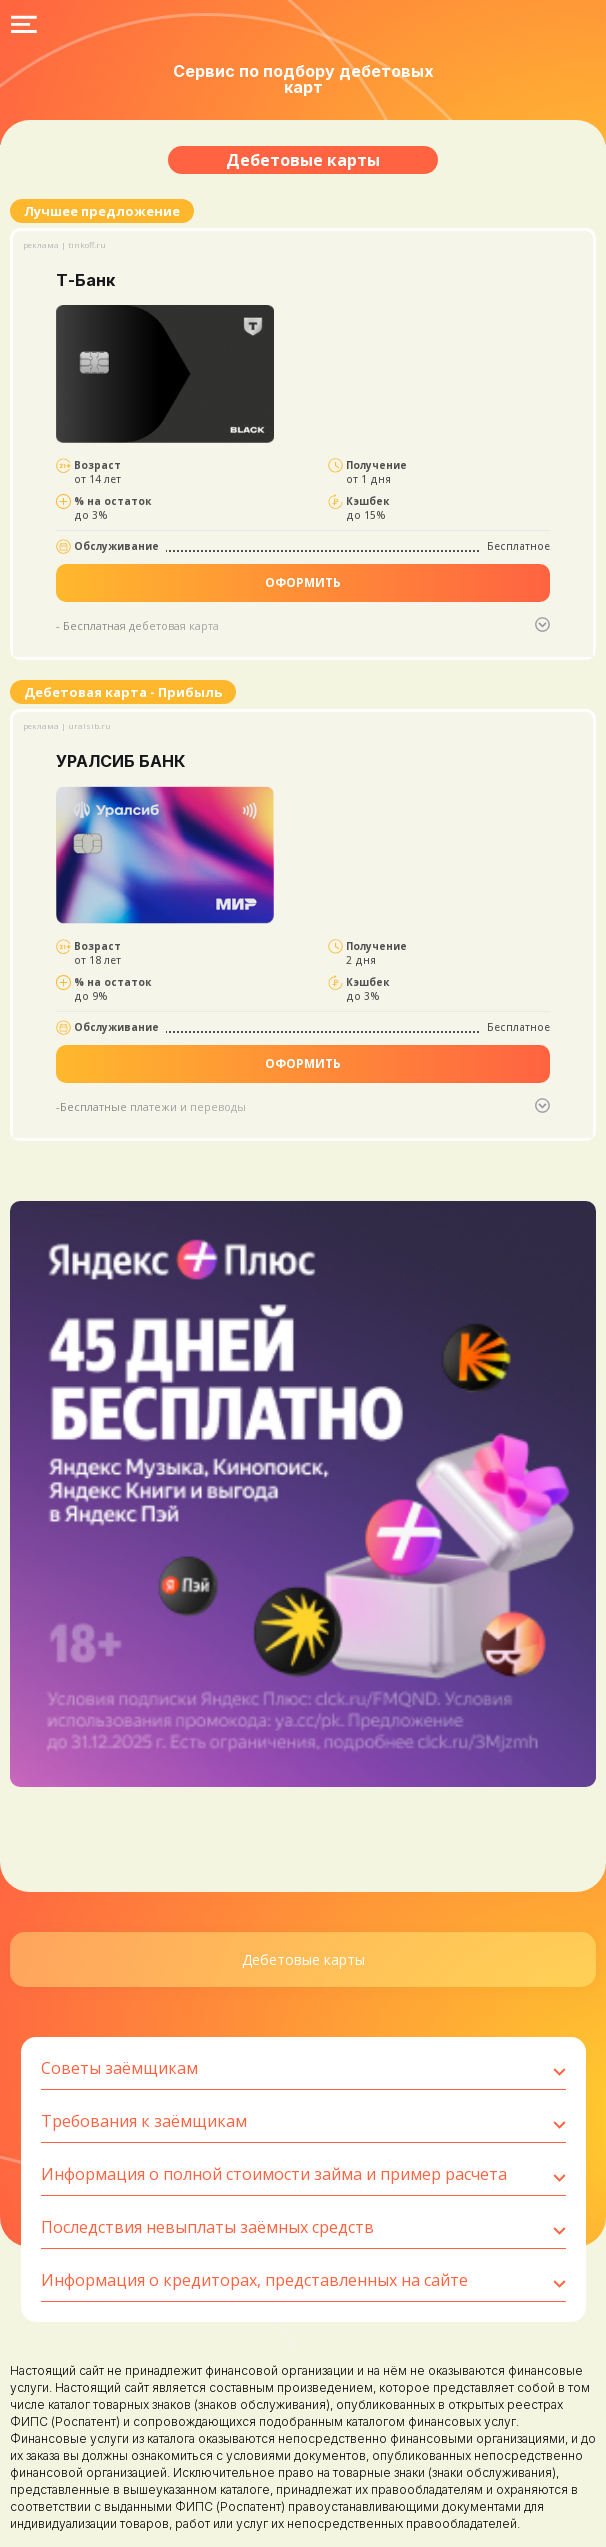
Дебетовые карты (303, 1959)
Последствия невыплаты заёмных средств (303, 2228)
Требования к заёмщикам (303, 2122)
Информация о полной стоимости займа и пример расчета (303, 2175)
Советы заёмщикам (303, 2069)
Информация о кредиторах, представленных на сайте (303, 2281)
